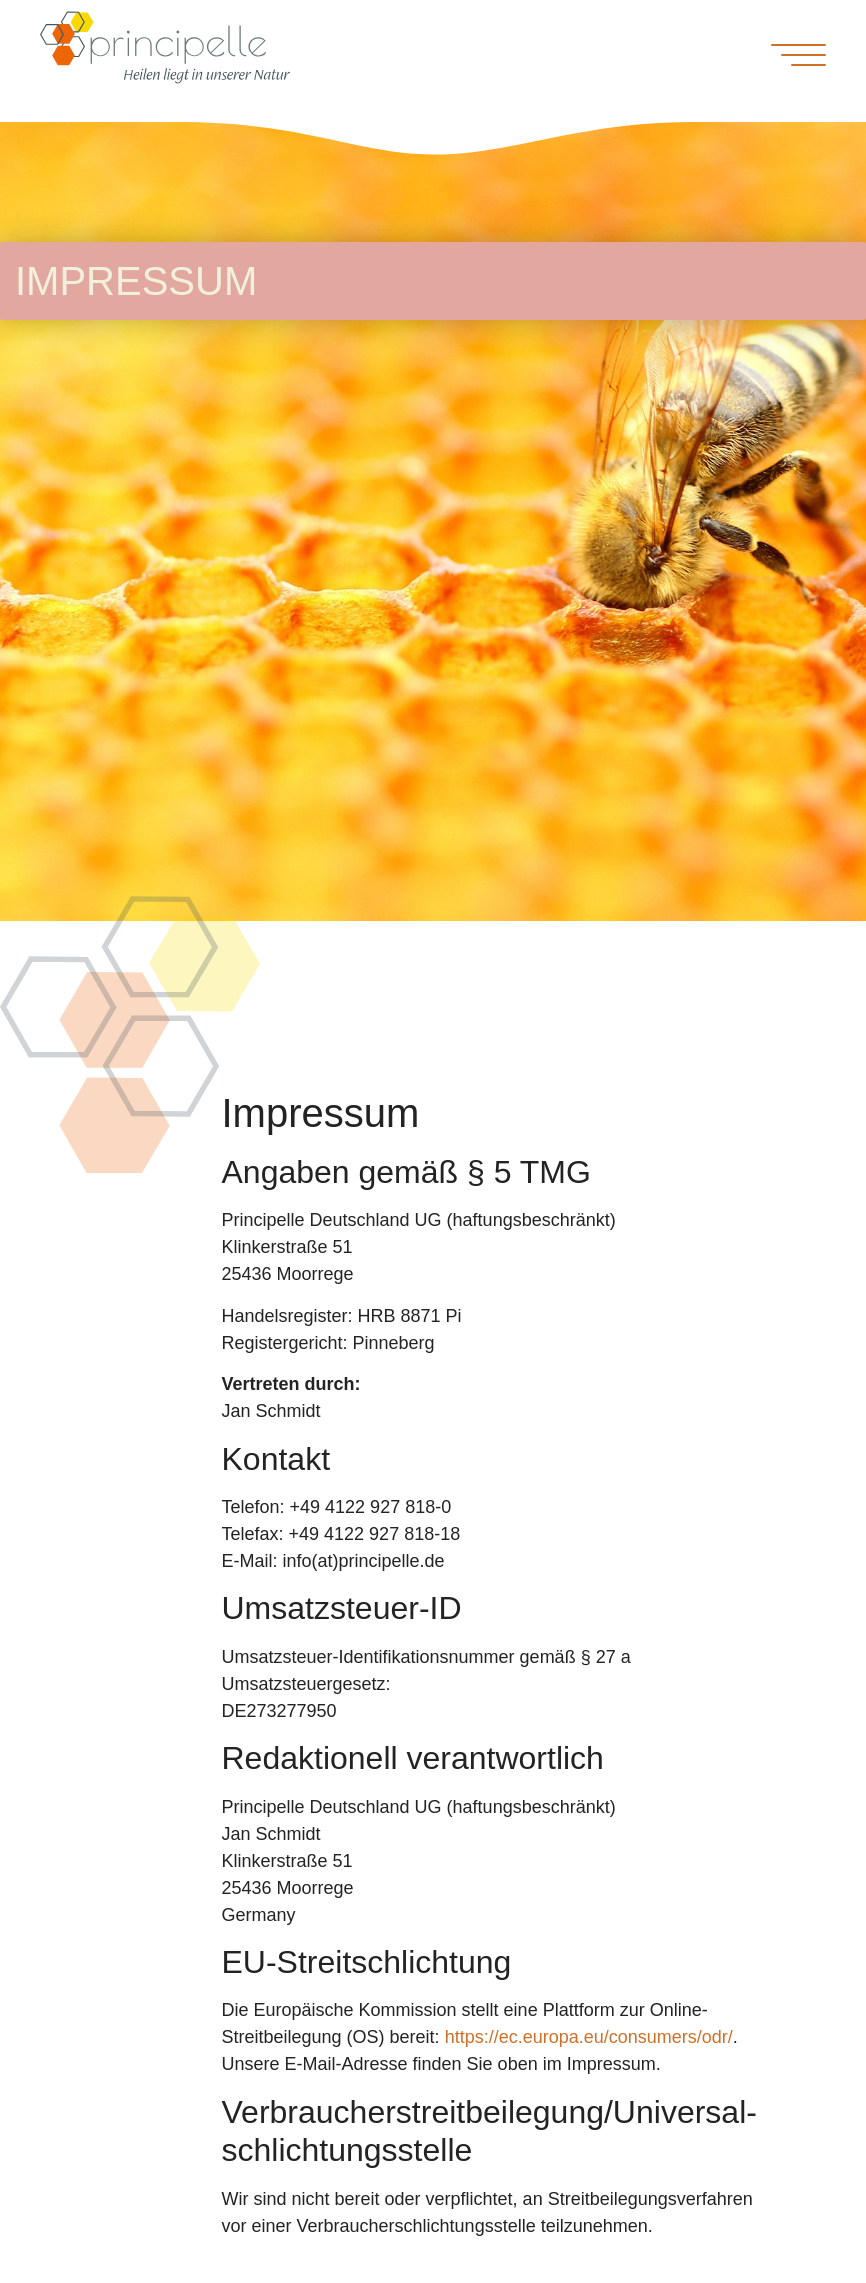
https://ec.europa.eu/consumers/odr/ (589, 2037)
